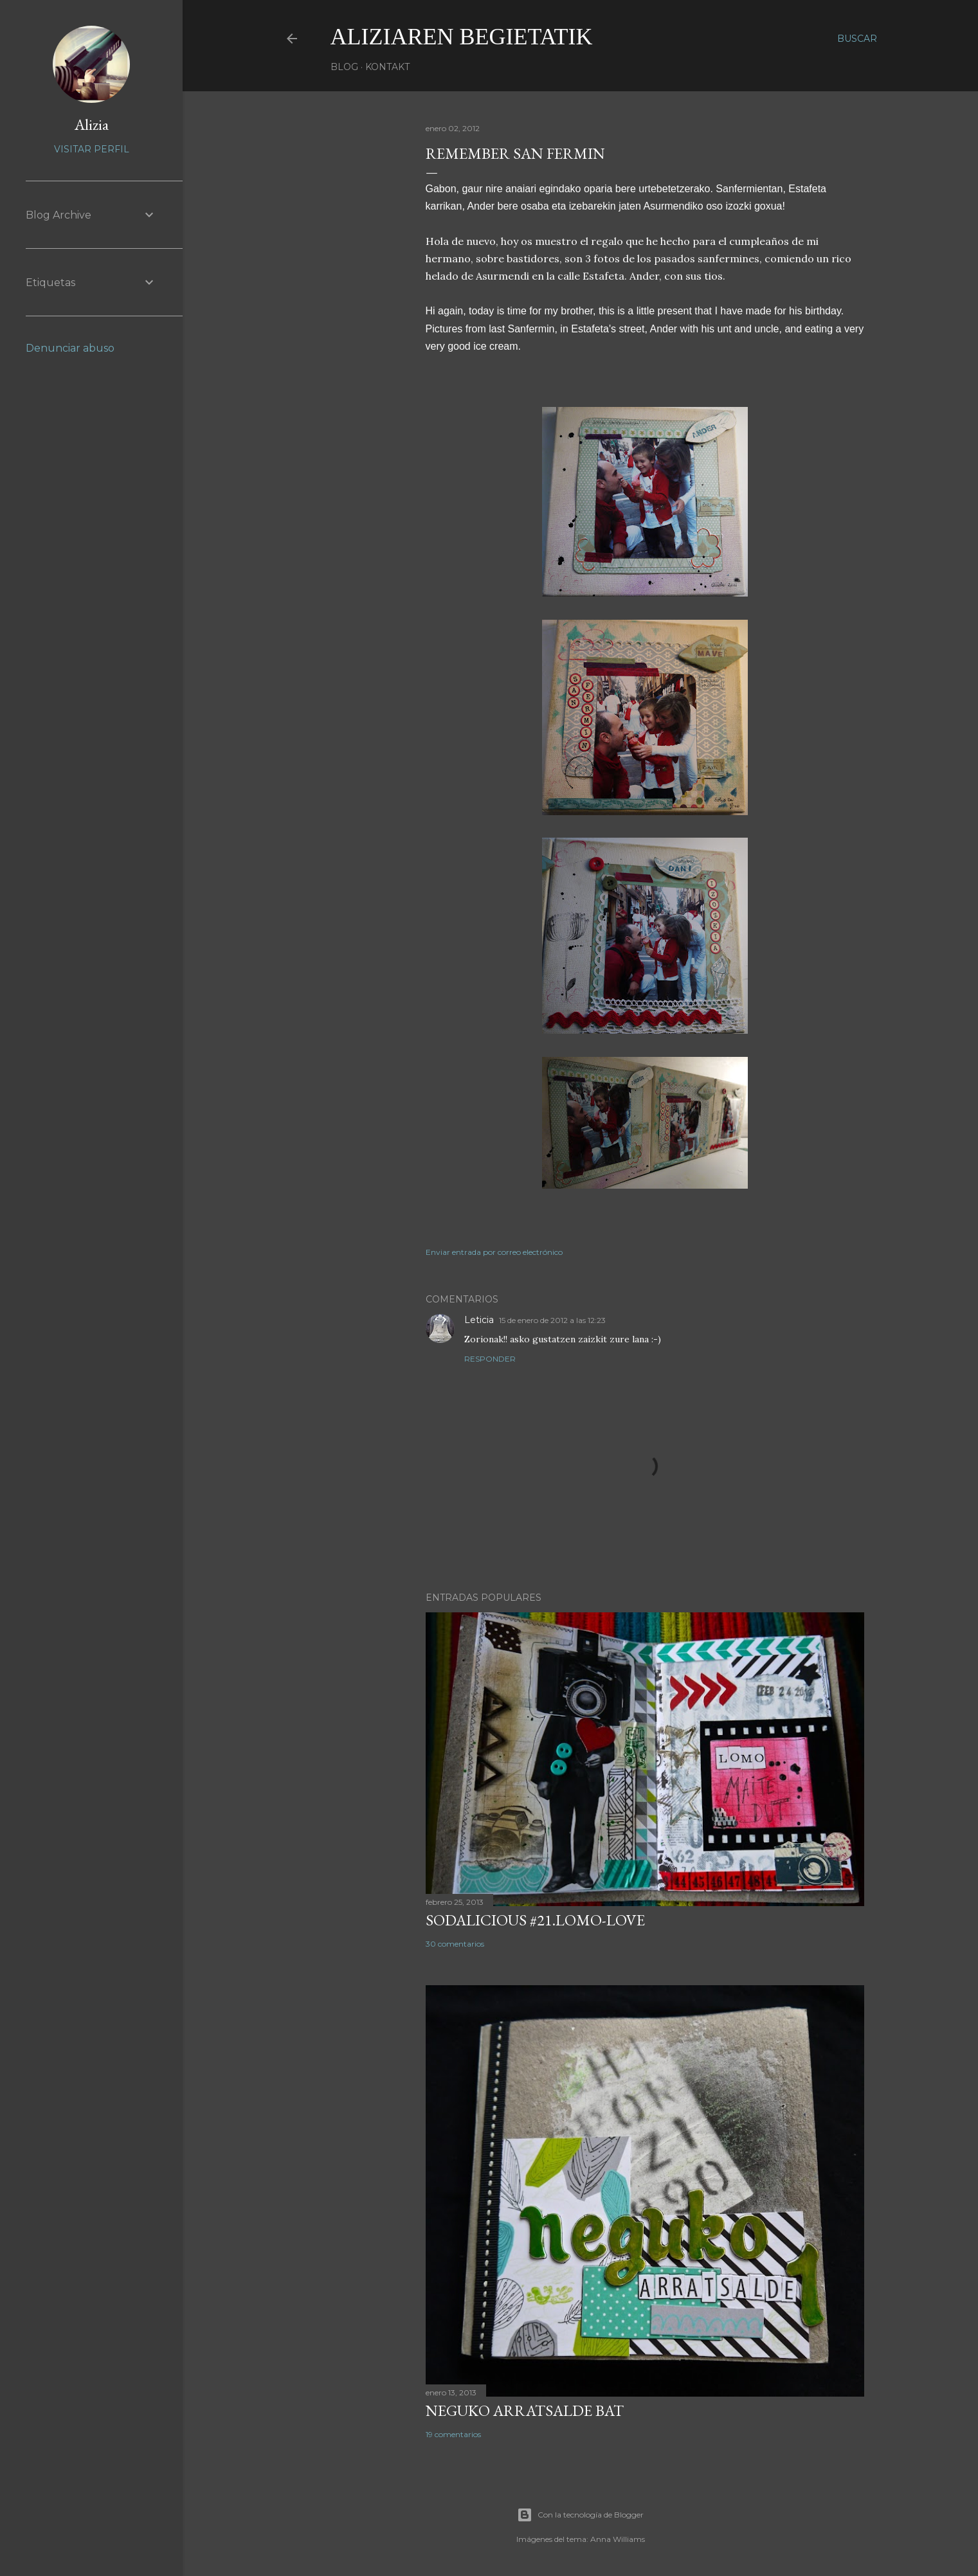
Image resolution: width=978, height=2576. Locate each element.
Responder (490, 1359)
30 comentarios (455, 1944)
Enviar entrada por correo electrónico (494, 1252)
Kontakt (387, 67)
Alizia (92, 124)
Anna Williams (617, 2539)
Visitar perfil (91, 149)
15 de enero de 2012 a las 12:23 (552, 1320)
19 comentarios (453, 2434)
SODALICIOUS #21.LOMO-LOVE (535, 1920)
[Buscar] (857, 38)
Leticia (479, 1320)
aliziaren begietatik (462, 37)
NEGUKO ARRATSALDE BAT (525, 2410)
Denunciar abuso (70, 348)
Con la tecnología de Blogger (580, 2515)
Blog (344, 67)
